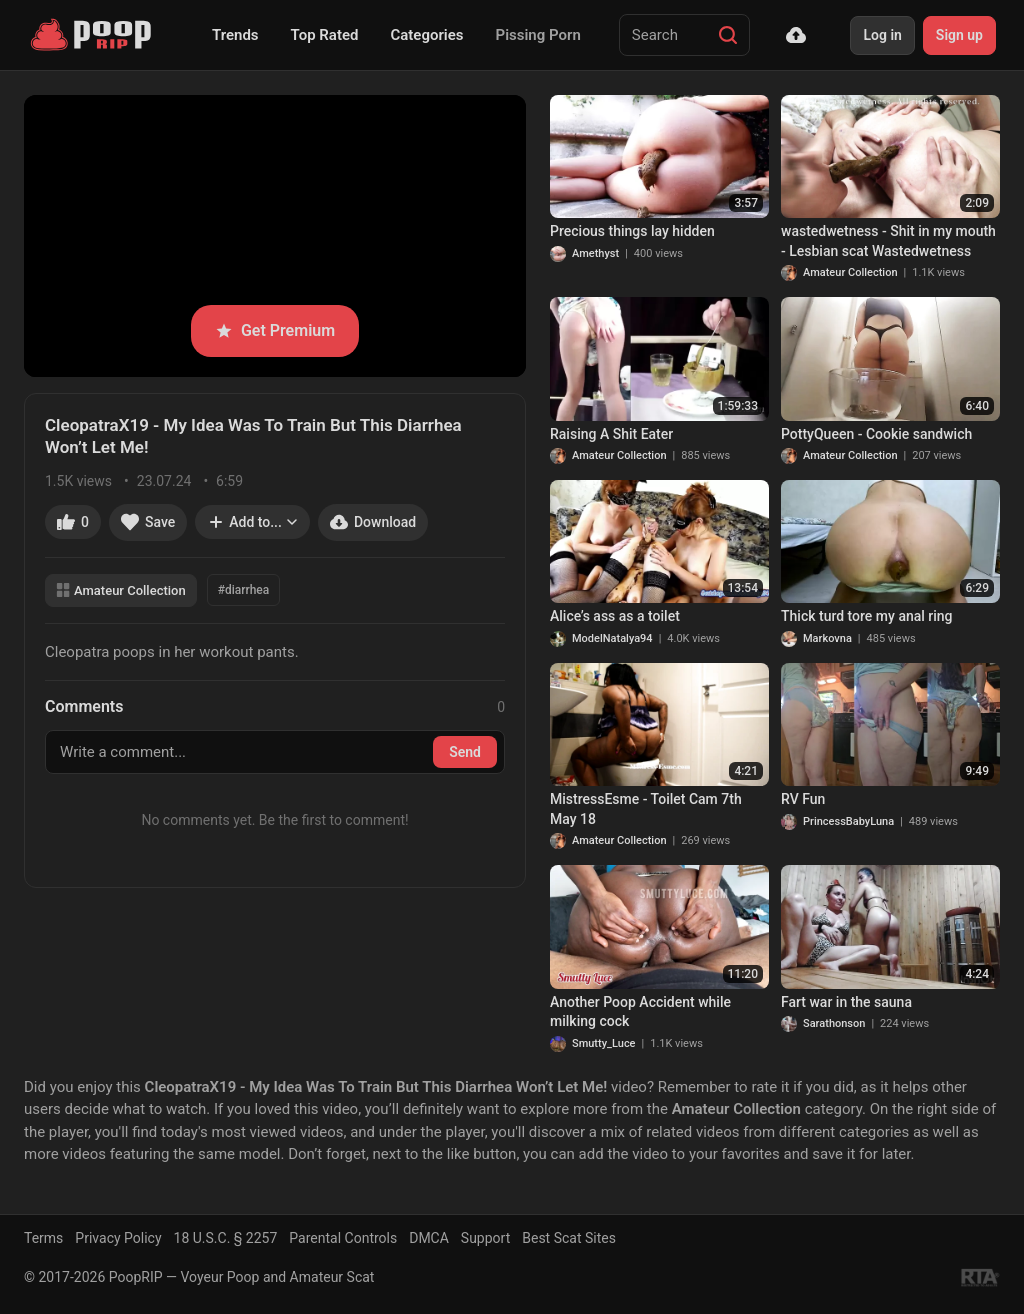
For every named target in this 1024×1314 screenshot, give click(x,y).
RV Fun (803, 799)
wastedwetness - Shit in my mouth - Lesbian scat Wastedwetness (888, 241)
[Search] (728, 35)
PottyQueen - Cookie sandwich (876, 434)
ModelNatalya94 (612, 638)
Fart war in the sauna (846, 1002)
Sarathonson (834, 1023)
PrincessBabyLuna (848, 821)
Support (485, 1238)
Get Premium (275, 330)
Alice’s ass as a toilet (615, 616)
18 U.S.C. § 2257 (226, 1238)
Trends (235, 35)
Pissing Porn (538, 35)
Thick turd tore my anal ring (867, 616)
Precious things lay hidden (632, 231)
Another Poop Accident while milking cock (640, 1012)
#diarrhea (244, 590)
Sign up (959, 35)
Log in (882, 35)
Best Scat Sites (569, 1238)
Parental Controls (343, 1238)
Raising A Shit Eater (611, 434)
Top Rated (325, 35)
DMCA (429, 1238)
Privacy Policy (118, 1238)
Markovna (827, 638)
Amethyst (595, 253)
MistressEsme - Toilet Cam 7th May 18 (646, 809)
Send (465, 752)
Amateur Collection (121, 590)
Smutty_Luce (604, 1043)
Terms (43, 1238)
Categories (426, 35)
